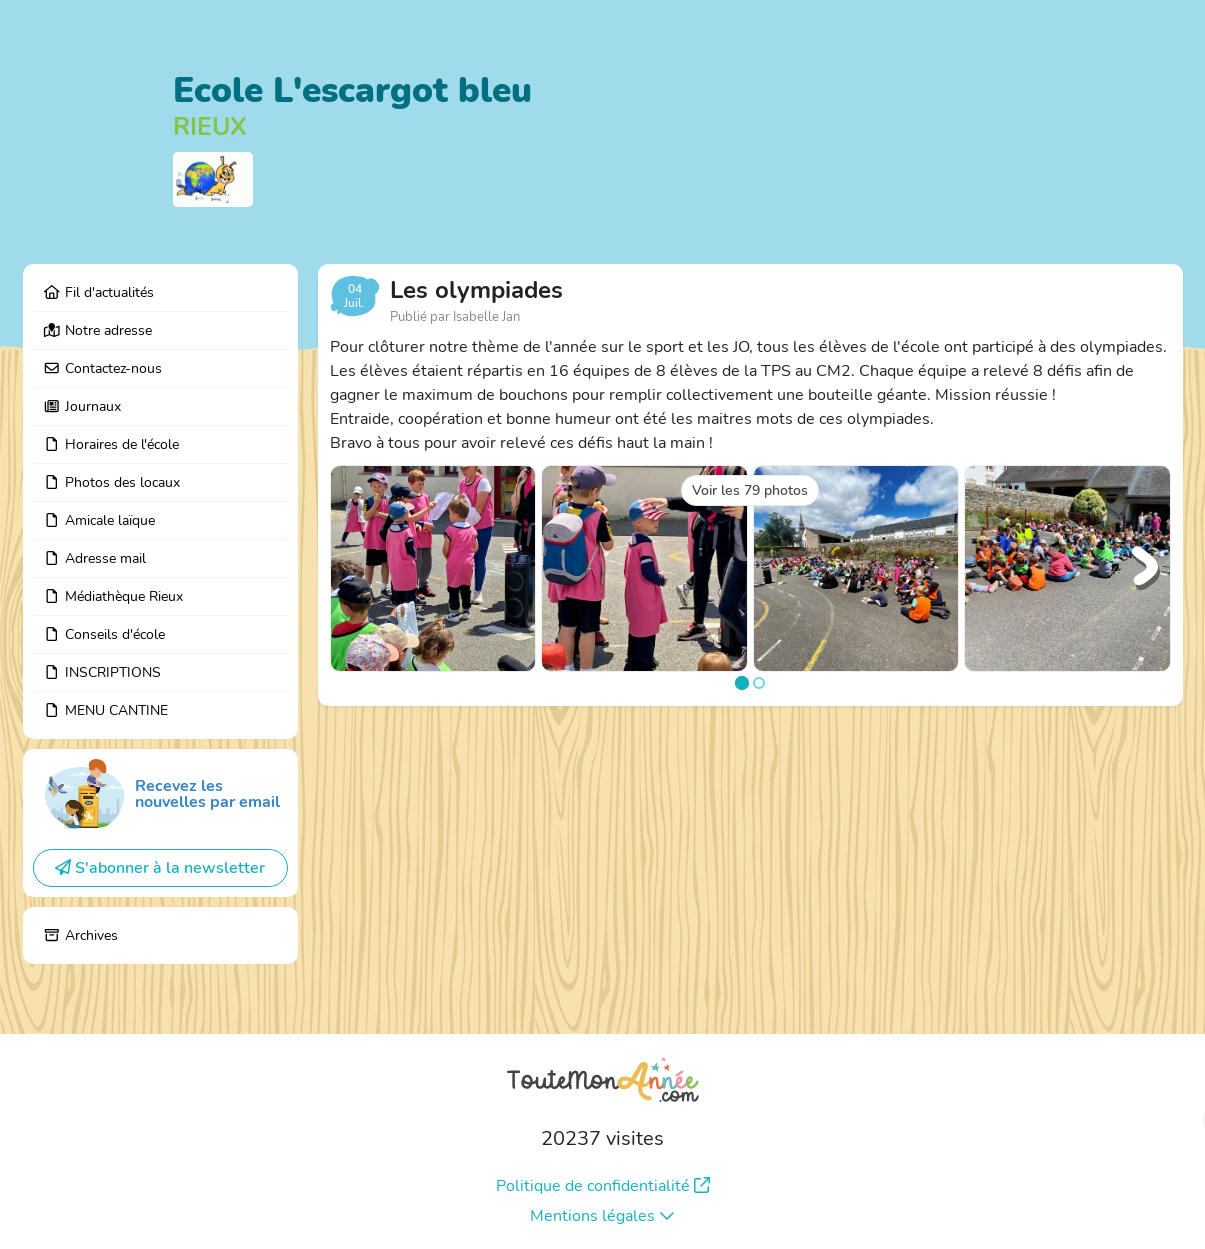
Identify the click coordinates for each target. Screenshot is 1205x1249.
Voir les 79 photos (750, 490)
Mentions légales (602, 1216)
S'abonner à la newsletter (160, 868)
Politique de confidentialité (603, 1186)
